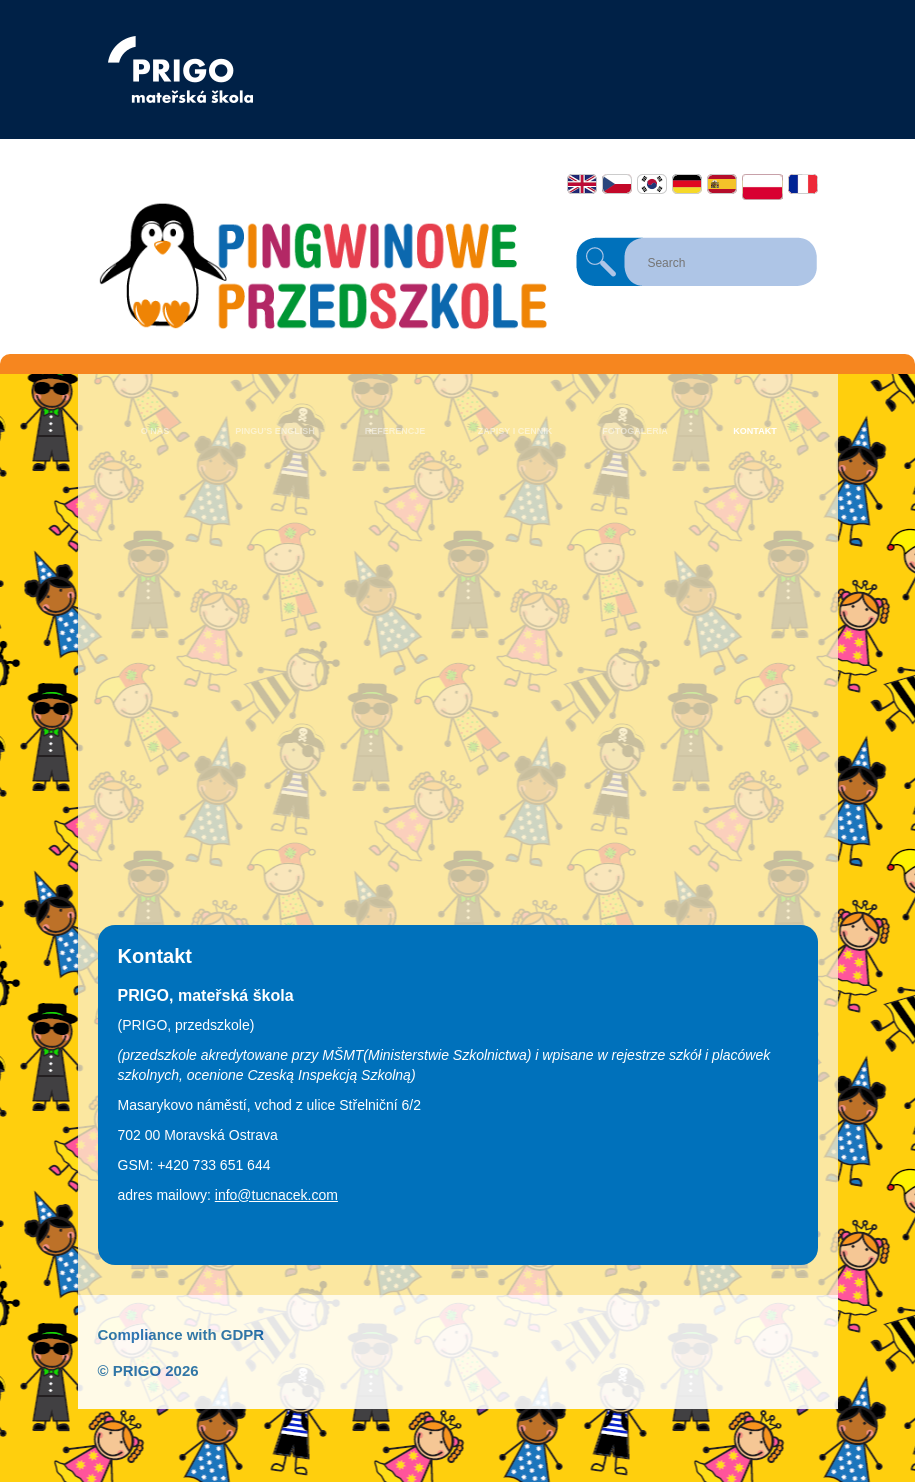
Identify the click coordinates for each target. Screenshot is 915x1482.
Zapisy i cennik (515, 431)
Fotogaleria (634, 431)
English (582, 184)
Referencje (395, 431)
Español (722, 184)
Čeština (617, 184)
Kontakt (754, 431)
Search (601, 262)
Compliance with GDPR (181, 1334)
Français (803, 184)
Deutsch (687, 184)
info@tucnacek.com (276, 1195)
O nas (155, 431)
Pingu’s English (275, 431)
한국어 (652, 184)
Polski (762, 187)
